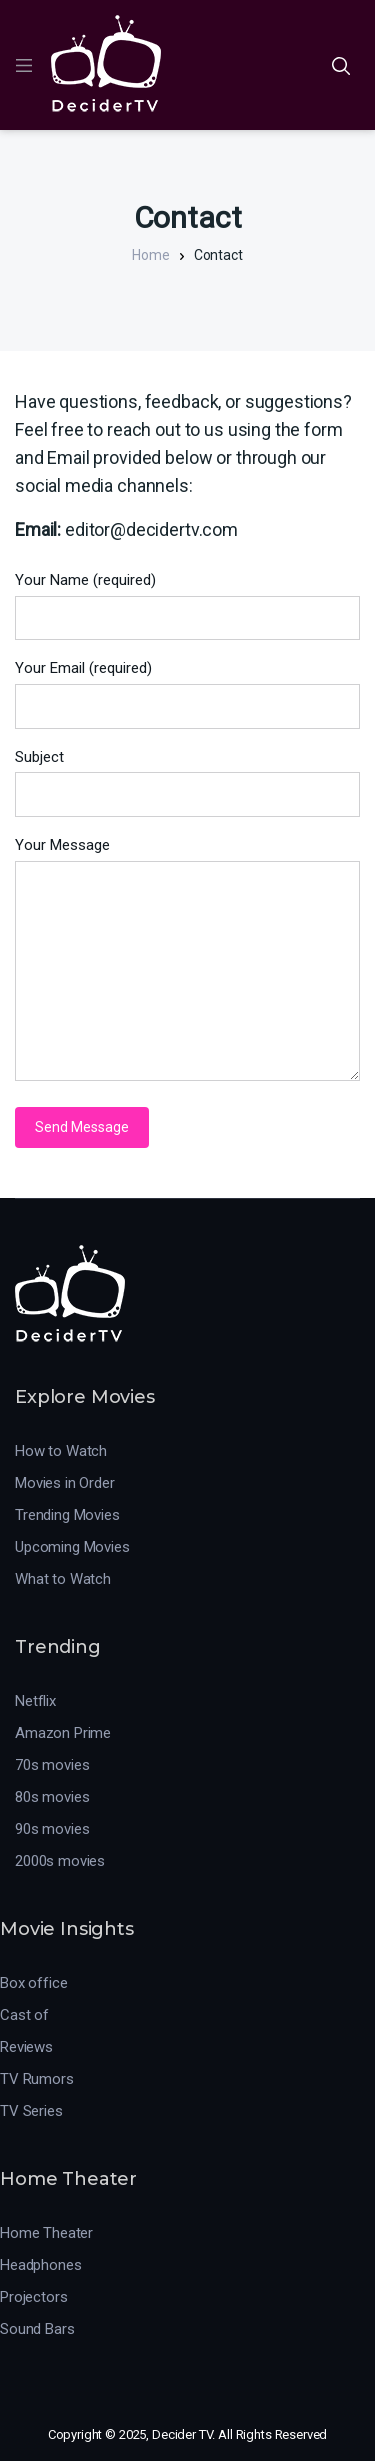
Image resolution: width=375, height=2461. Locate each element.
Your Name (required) (85, 580)
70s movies (52, 1765)
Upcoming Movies (72, 1547)
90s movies (52, 1829)
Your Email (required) (83, 668)
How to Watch (61, 1451)
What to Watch (63, 1579)
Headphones (41, 2265)
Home (150, 255)
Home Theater (46, 2233)
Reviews (26, 2047)
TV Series (31, 2111)
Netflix (35, 1701)
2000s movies (60, 1861)
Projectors (34, 2297)
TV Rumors (37, 2079)
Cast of (24, 2015)
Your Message (62, 845)
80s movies (52, 1797)
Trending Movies (67, 1515)
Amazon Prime (63, 1733)
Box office (34, 1983)
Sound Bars (37, 2329)
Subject (39, 757)
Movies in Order (65, 1483)
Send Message (82, 1127)
